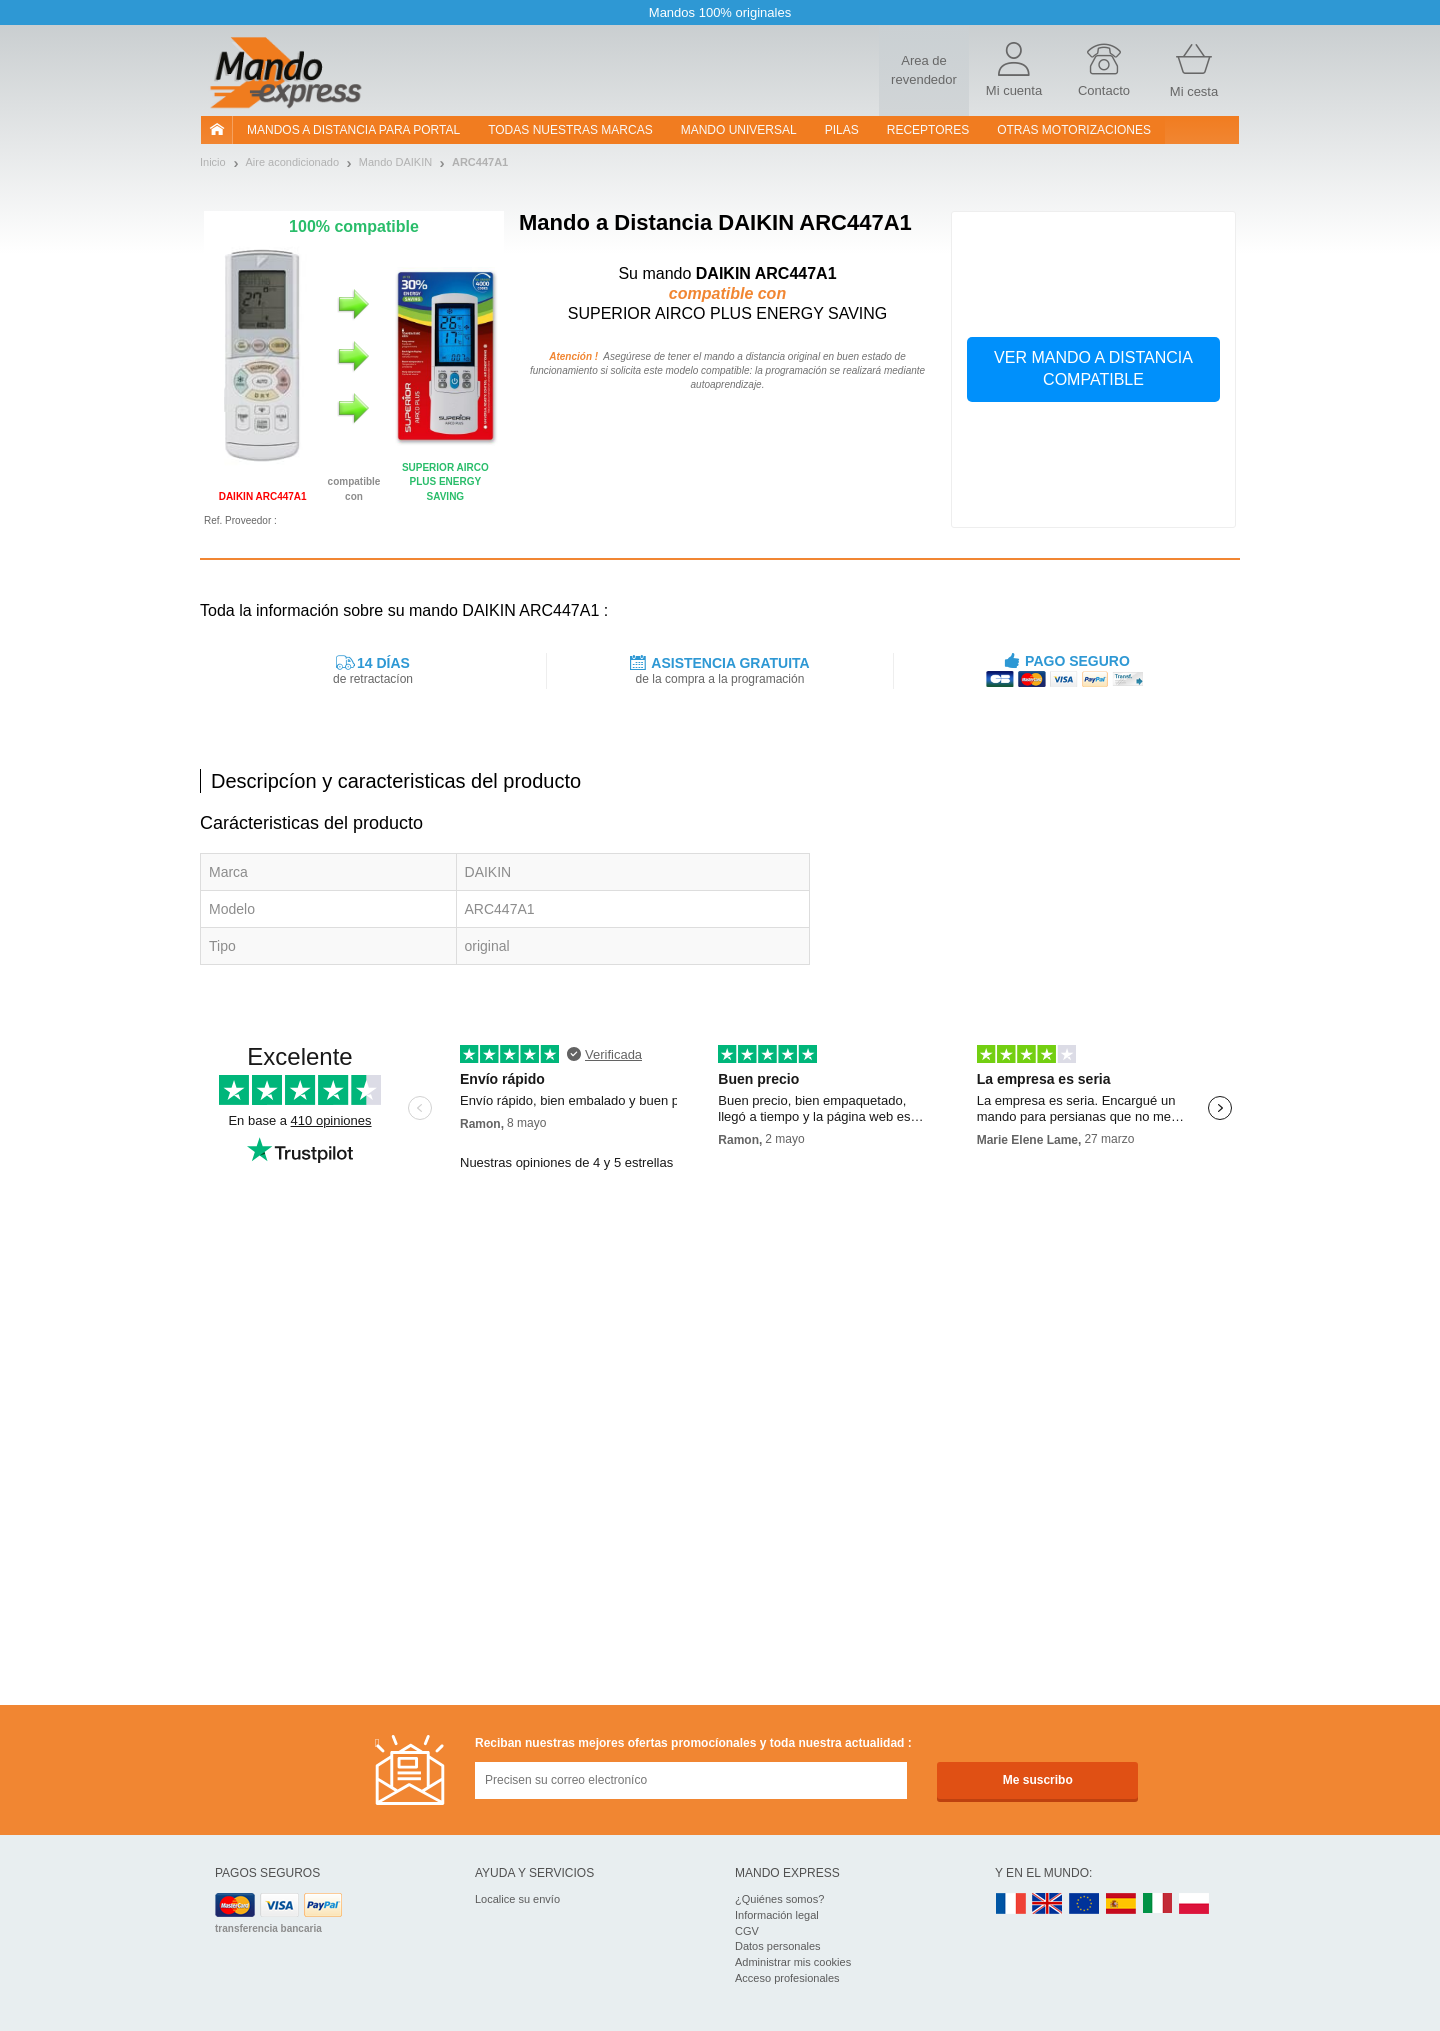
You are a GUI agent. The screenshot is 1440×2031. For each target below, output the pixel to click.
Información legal (777, 1915)
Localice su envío (517, 1899)
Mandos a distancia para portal (353, 130)
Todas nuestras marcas (570, 130)
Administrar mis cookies (793, 1962)
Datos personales (778, 1946)
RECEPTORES (928, 130)
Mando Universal (739, 130)
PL (1195, 1904)
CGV (747, 1931)
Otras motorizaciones (1074, 130)
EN (1085, 1904)
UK (1048, 1904)
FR (1011, 1904)
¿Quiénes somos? (779, 1899)
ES (1121, 1904)
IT (1158, 1904)
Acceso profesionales (787, 1978)
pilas (842, 130)
